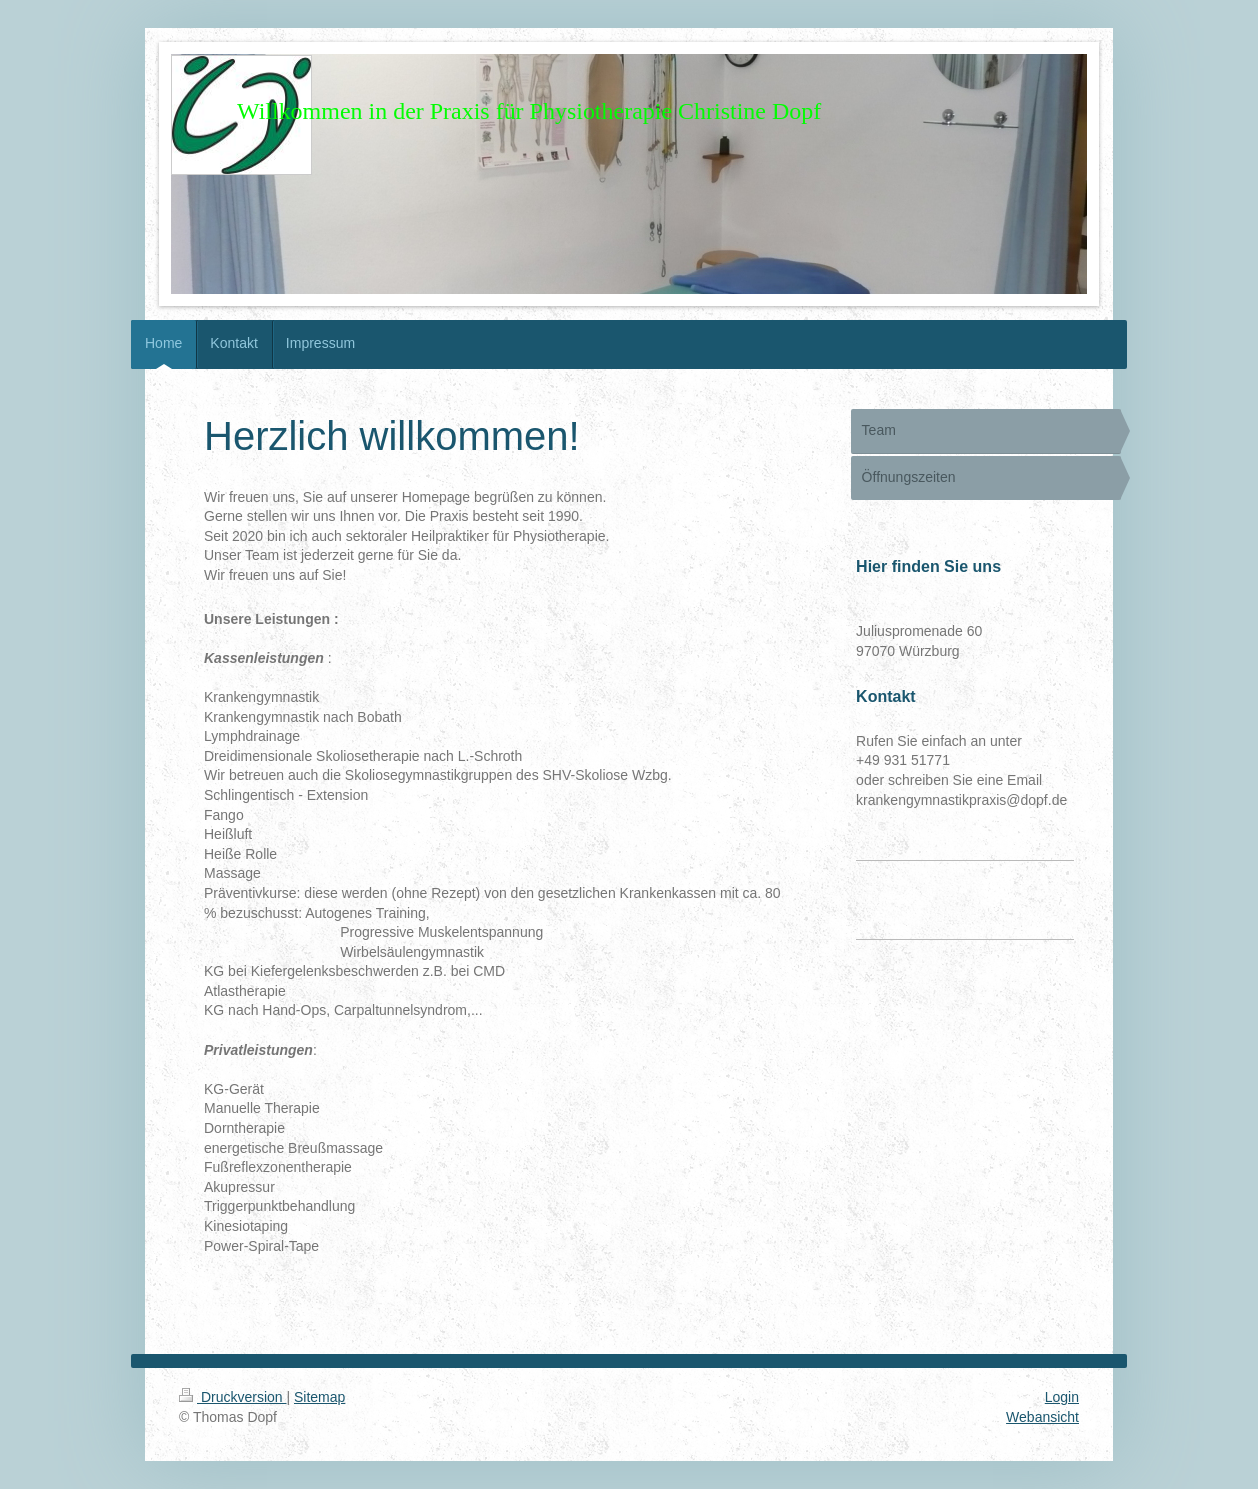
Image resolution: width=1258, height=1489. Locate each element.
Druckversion (232, 1397)
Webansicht (1042, 1417)
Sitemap (319, 1397)
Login (1062, 1397)
